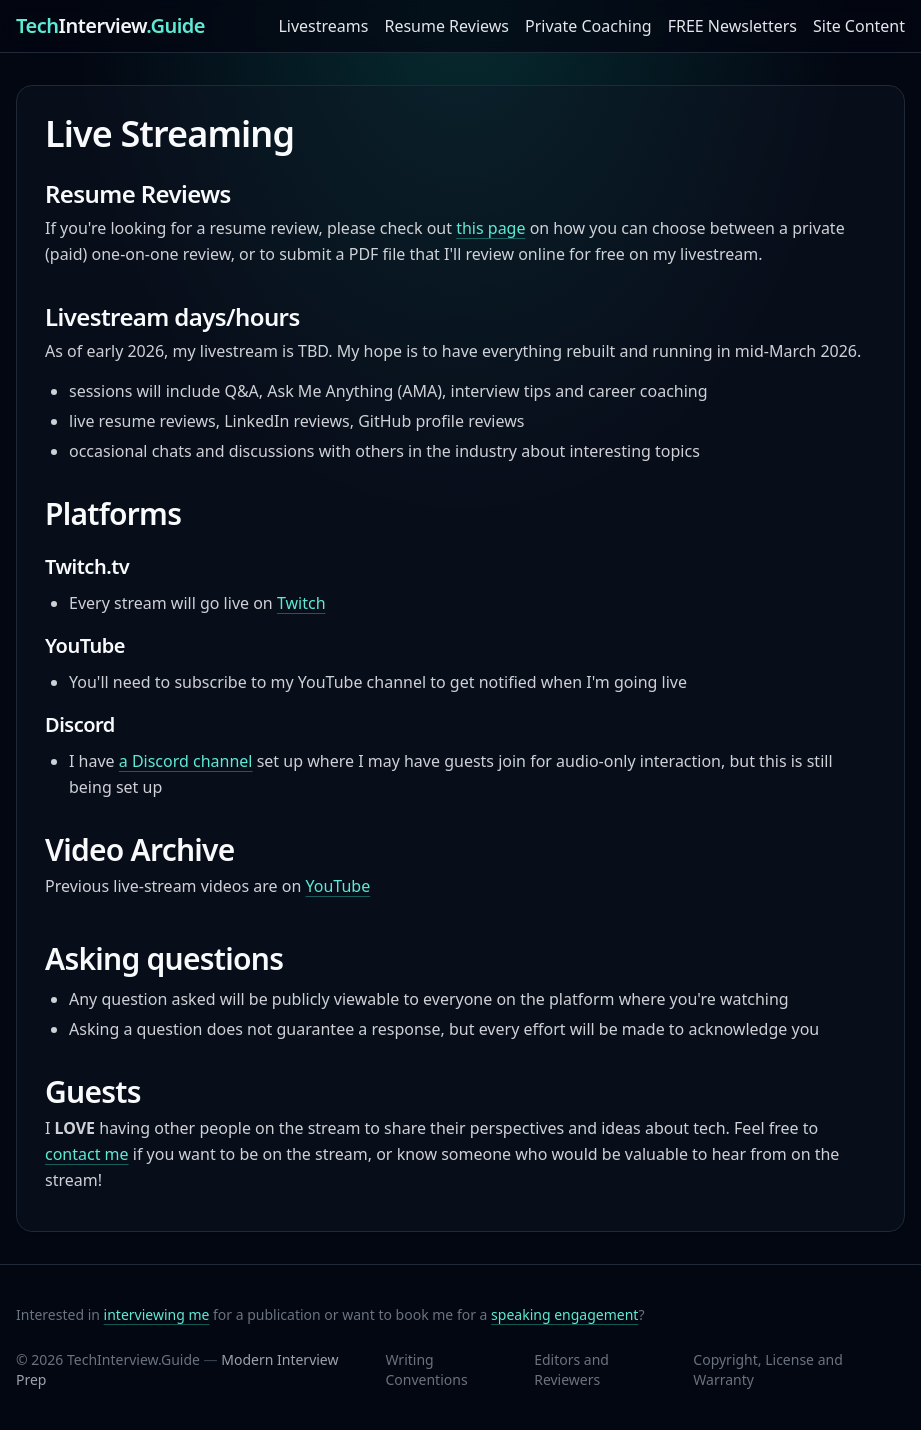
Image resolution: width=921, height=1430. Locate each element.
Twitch (301, 603)
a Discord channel (186, 761)
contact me (87, 1154)
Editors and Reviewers (571, 1369)
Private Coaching (588, 26)
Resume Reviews (446, 26)
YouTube (338, 886)
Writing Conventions (426, 1369)
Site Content (859, 26)
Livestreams (323, 26)
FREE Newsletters (732, 26)
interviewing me (157, 1314)
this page (490, 228)
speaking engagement (564, 1314)
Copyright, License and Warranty (767, 1369)
